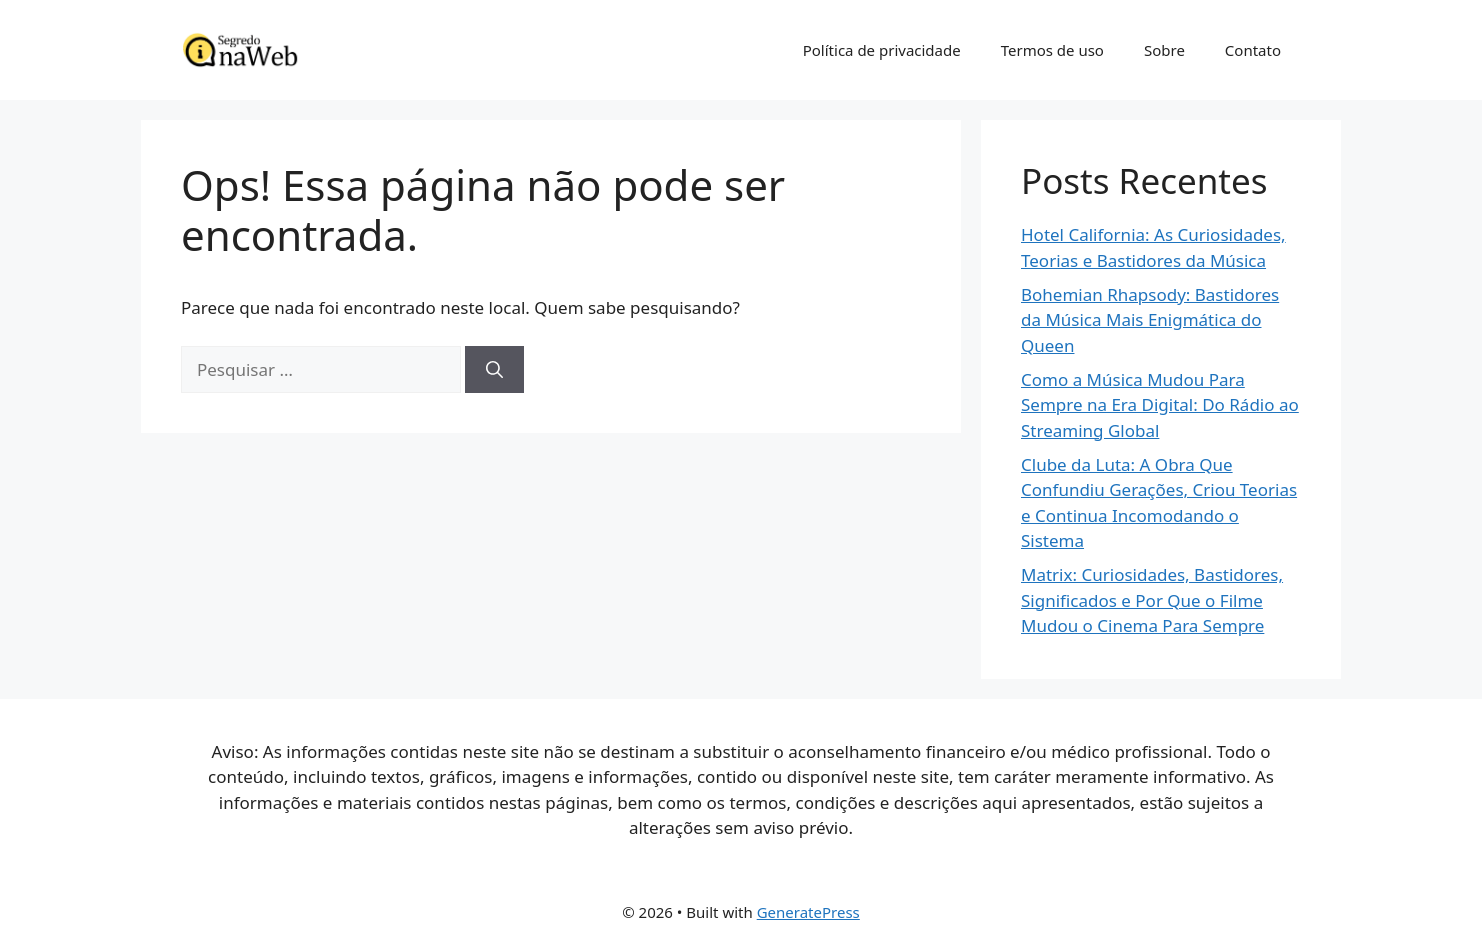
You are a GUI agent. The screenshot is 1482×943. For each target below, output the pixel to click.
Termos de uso (1052, 50)
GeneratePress (808, 912)
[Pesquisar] (494, 370)
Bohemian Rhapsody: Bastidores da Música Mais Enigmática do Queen (1150, 320)
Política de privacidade (882, 50)
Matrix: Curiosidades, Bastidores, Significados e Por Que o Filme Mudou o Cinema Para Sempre (1152, 600)
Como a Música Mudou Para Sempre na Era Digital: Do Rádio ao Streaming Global (1160, 405)
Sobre (1164, 50)
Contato (1253, 50)
